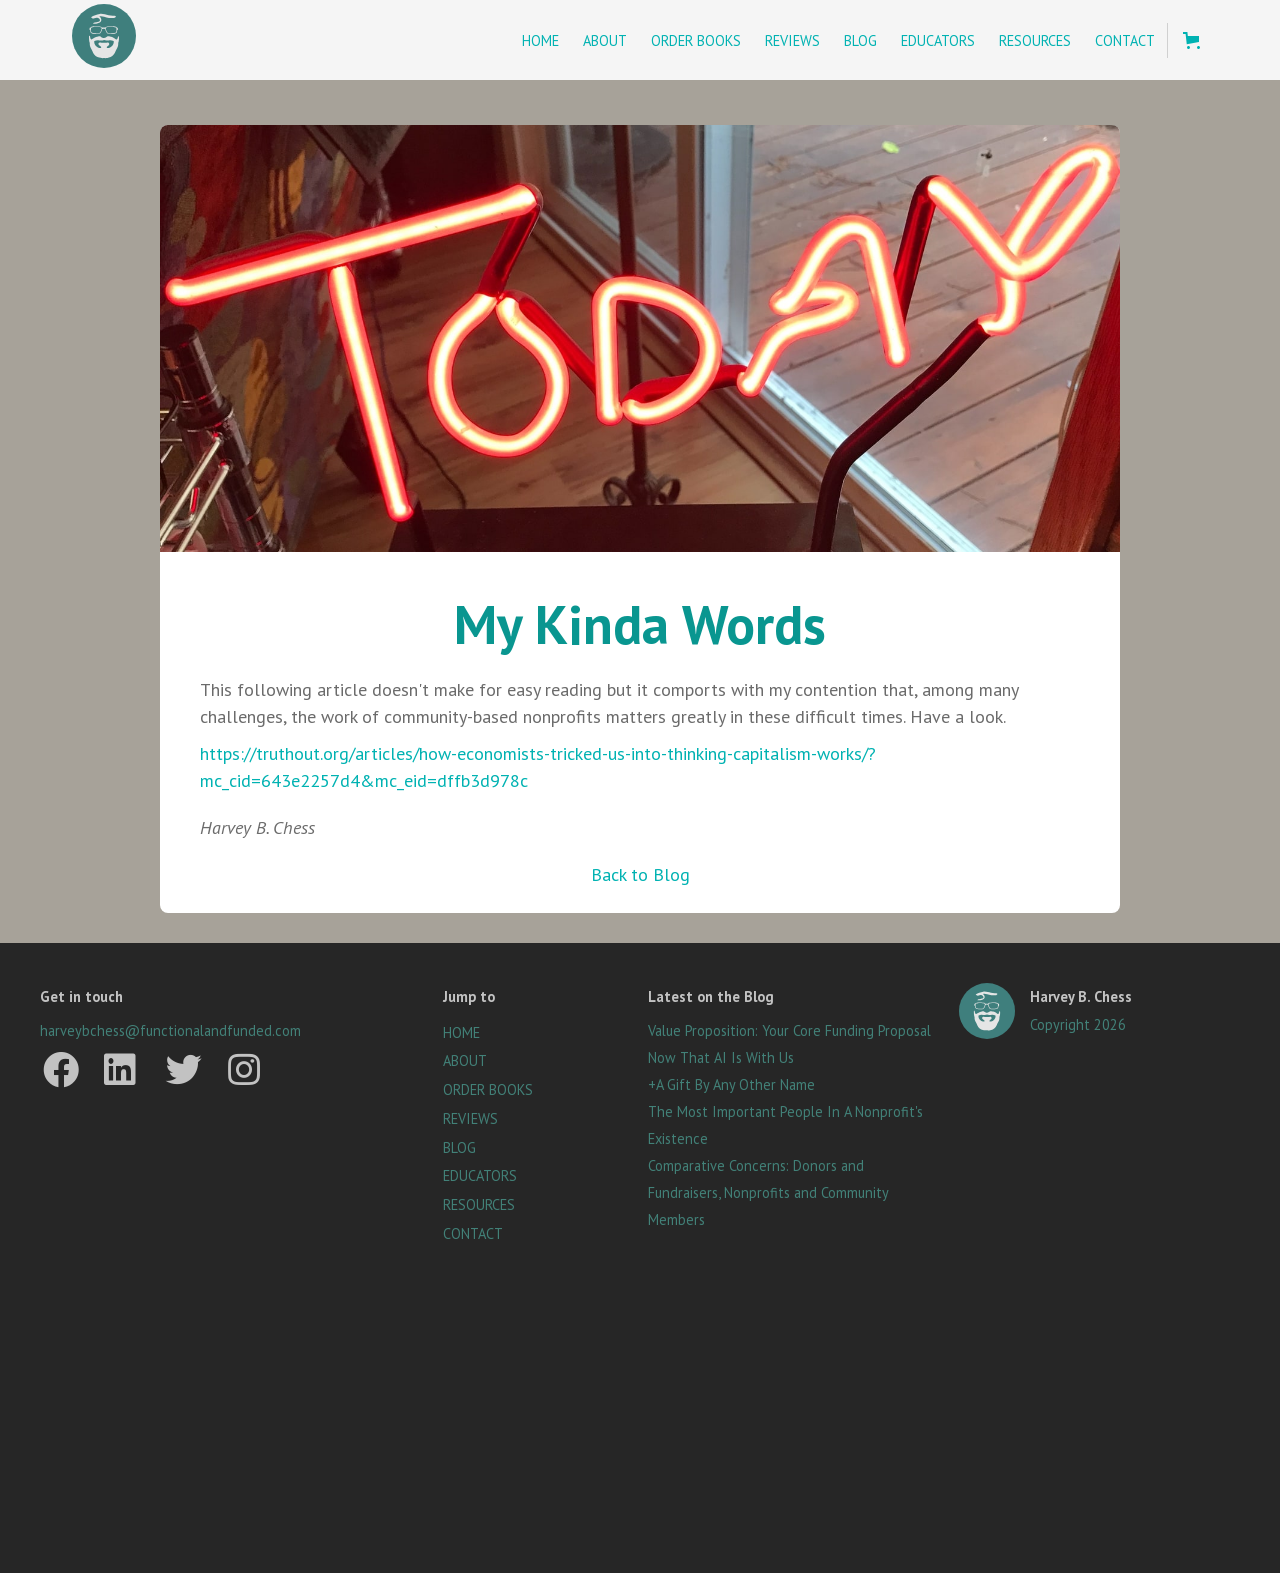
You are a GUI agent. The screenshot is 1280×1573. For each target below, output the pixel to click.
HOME (461, 1033)
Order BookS (696, 40)
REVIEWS (470, 1119)
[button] (1191, 40)
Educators (938, 40)
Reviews (792, 40)
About (605, 40)
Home (540, 40)
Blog (860, 40)
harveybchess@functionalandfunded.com (170, 1030)
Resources (1035, 40)
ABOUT (465, 1061)
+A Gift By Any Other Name (731, 1084)
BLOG (459, 1148)
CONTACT (473, 1234)
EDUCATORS (480, 1176)
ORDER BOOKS (488, 1090)
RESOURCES (479, 1205)
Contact (1125, 40)
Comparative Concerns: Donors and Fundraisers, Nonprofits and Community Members (768, 1192)
